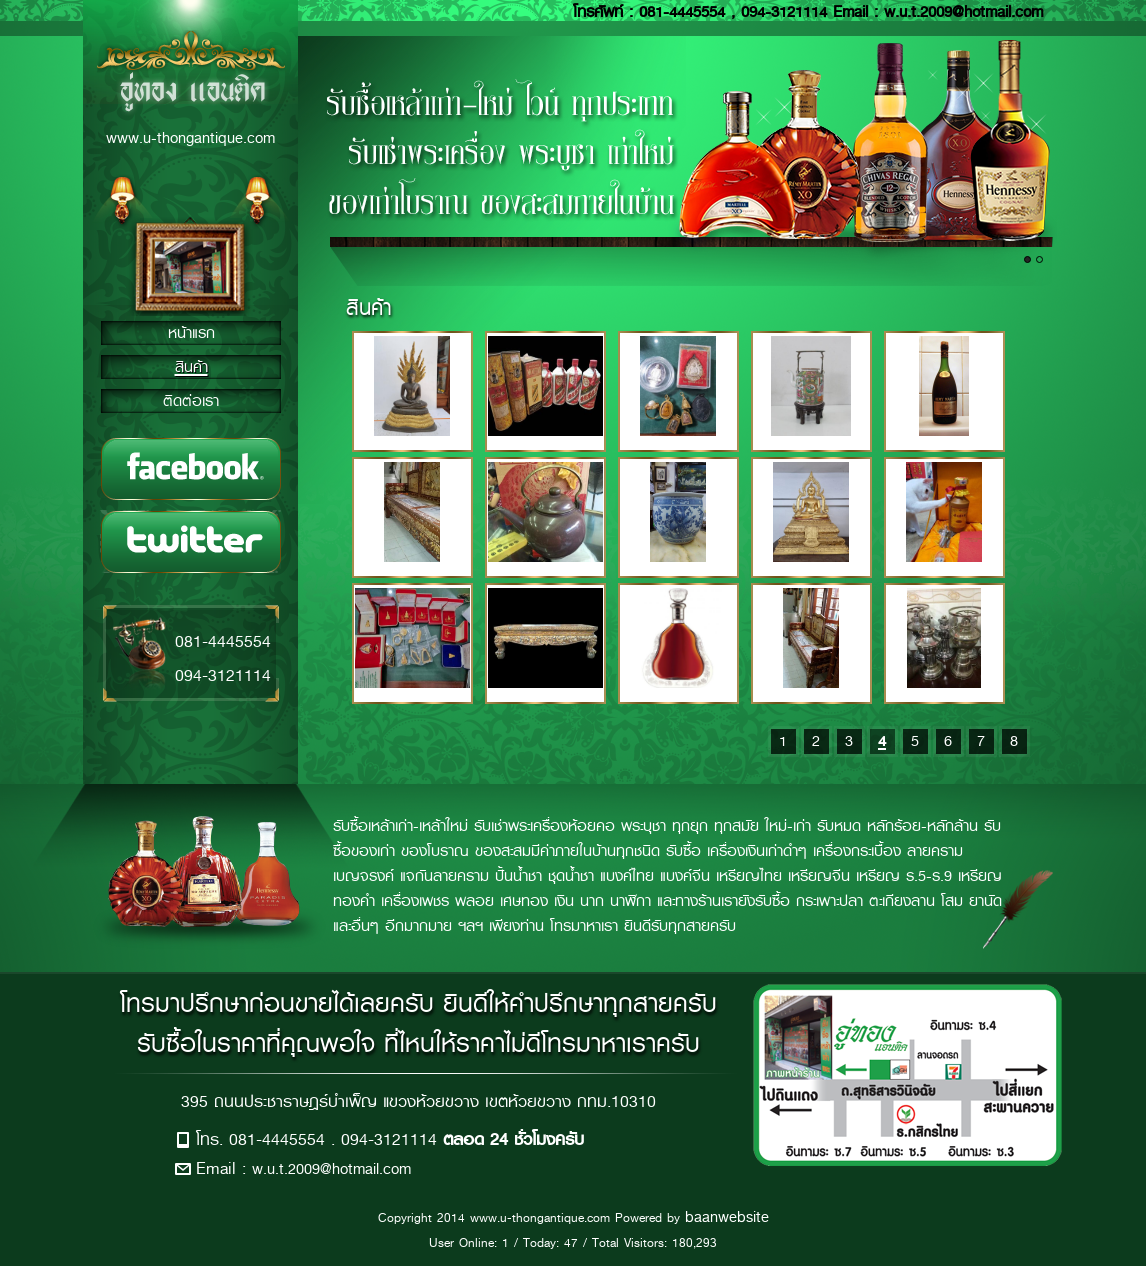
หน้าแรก (191, 333)
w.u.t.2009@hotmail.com (331, 1169)
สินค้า (191, 367)
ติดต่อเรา (191, 401)
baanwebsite (727, 1217)
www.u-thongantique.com (190, 138)
